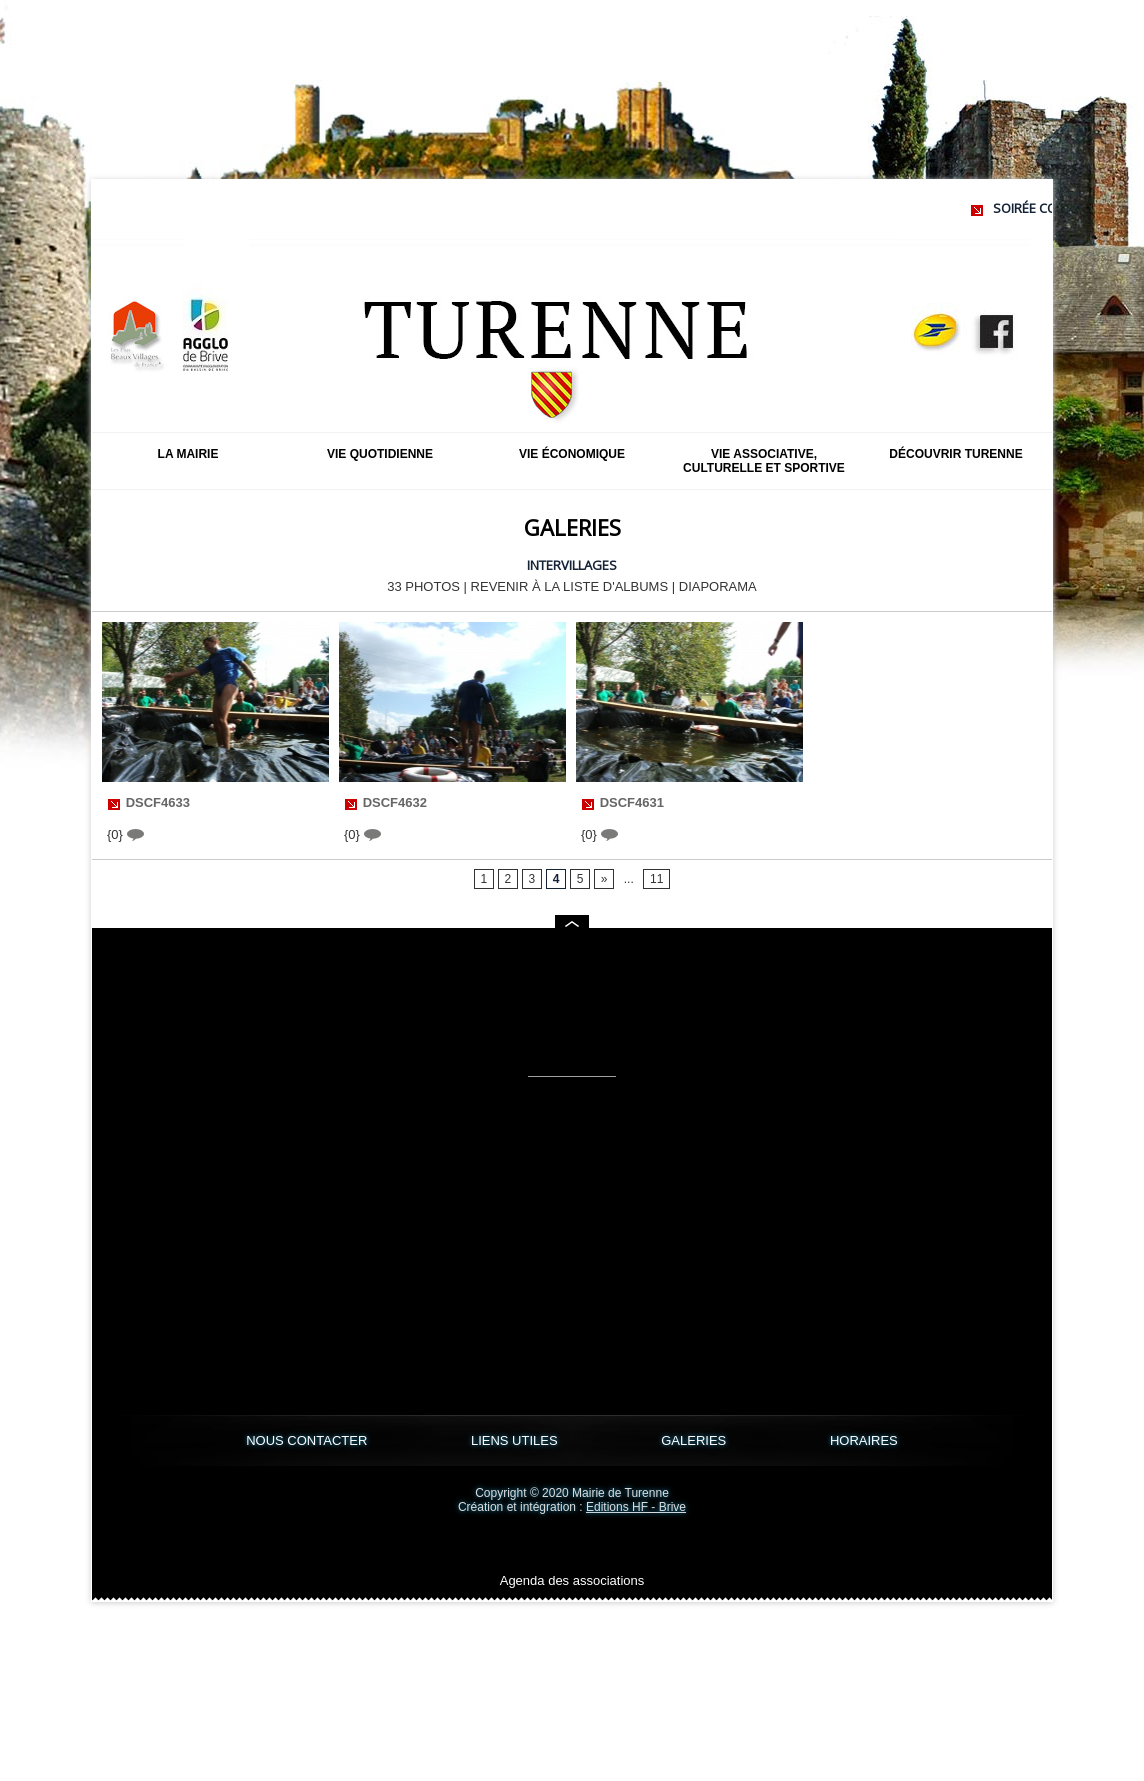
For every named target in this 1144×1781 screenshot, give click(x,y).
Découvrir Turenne (955, 454)
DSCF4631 (632, 802)
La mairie (188, 454)
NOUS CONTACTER (308, 1440)
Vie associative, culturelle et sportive (764, 461)
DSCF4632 (395, 802)
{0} (125, 834)
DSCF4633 (158, 802)
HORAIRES (864, 1440)
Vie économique (572, 454)
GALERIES (695, 1440)
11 (656, 879)
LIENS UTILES (516, 1440)
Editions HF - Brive (636, 1507)
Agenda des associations (572, 1580)
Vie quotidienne (380, 454)
